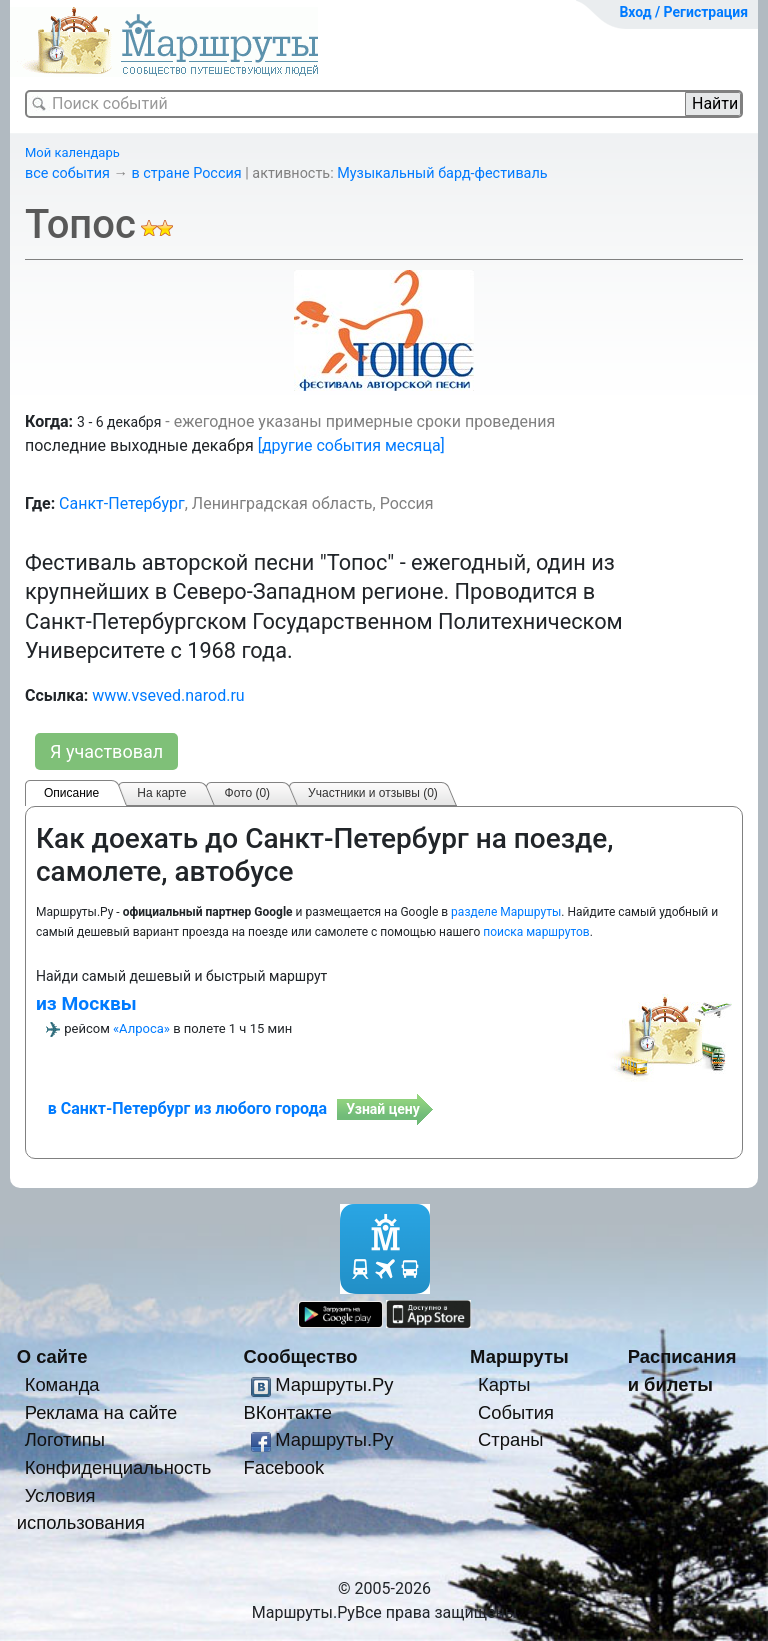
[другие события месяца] (351, 445)
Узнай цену (383, 1109)
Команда (62, 1384)
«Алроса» (141, 1028)
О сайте (52, 1356)
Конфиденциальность (118, 1467)
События (516, 1412)
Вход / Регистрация (683, 12)
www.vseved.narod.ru (168, 695)
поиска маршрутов (536, 932)
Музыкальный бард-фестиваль (442, 173)
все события (67, 173)
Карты (504, 1384)
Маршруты (519, 1356)
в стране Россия (187, 173)
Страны (511, 1439)
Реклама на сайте (101, 1412)
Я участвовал (106, 751)
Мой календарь (72, 152)
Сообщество (300, 1356)
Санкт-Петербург (122, 503)
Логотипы (65, 1439)
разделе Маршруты (506, 912)
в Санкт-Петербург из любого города (187, 1108)
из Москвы (86, 1003)
